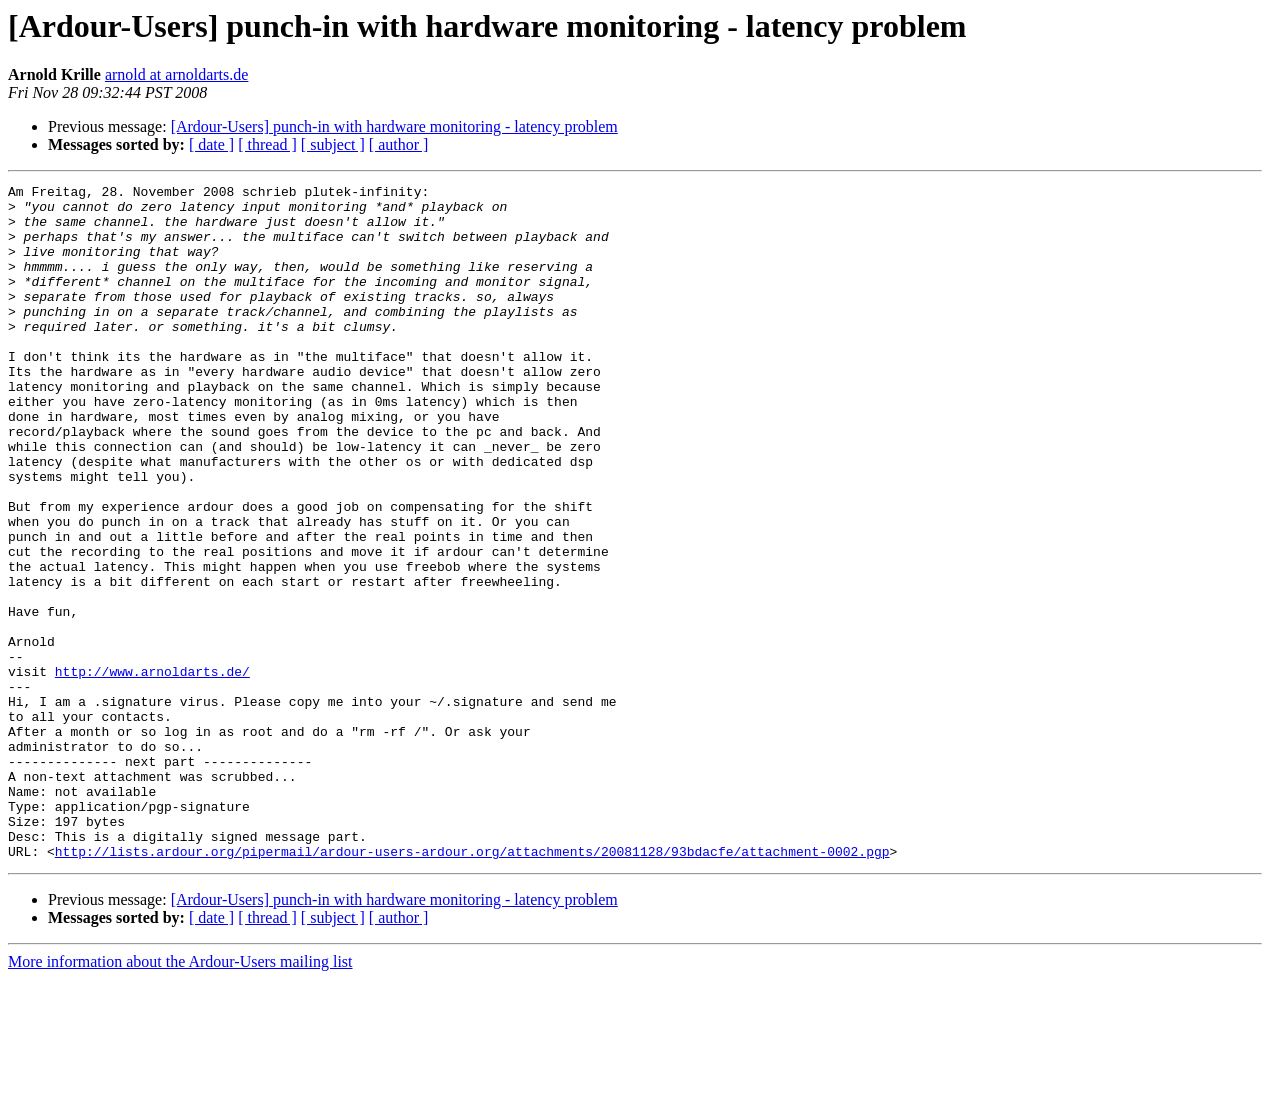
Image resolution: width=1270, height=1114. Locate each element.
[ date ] (211, 144)
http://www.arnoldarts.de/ (152, 770)
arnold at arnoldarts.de (177, 74)
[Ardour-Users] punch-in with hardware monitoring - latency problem (394, 126)
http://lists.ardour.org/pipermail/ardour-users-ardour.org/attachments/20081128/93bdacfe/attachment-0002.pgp (472, 986)
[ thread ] (267, 144)
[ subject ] (333, 144)
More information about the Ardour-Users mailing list (180, 1096)
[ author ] (399, 144)
